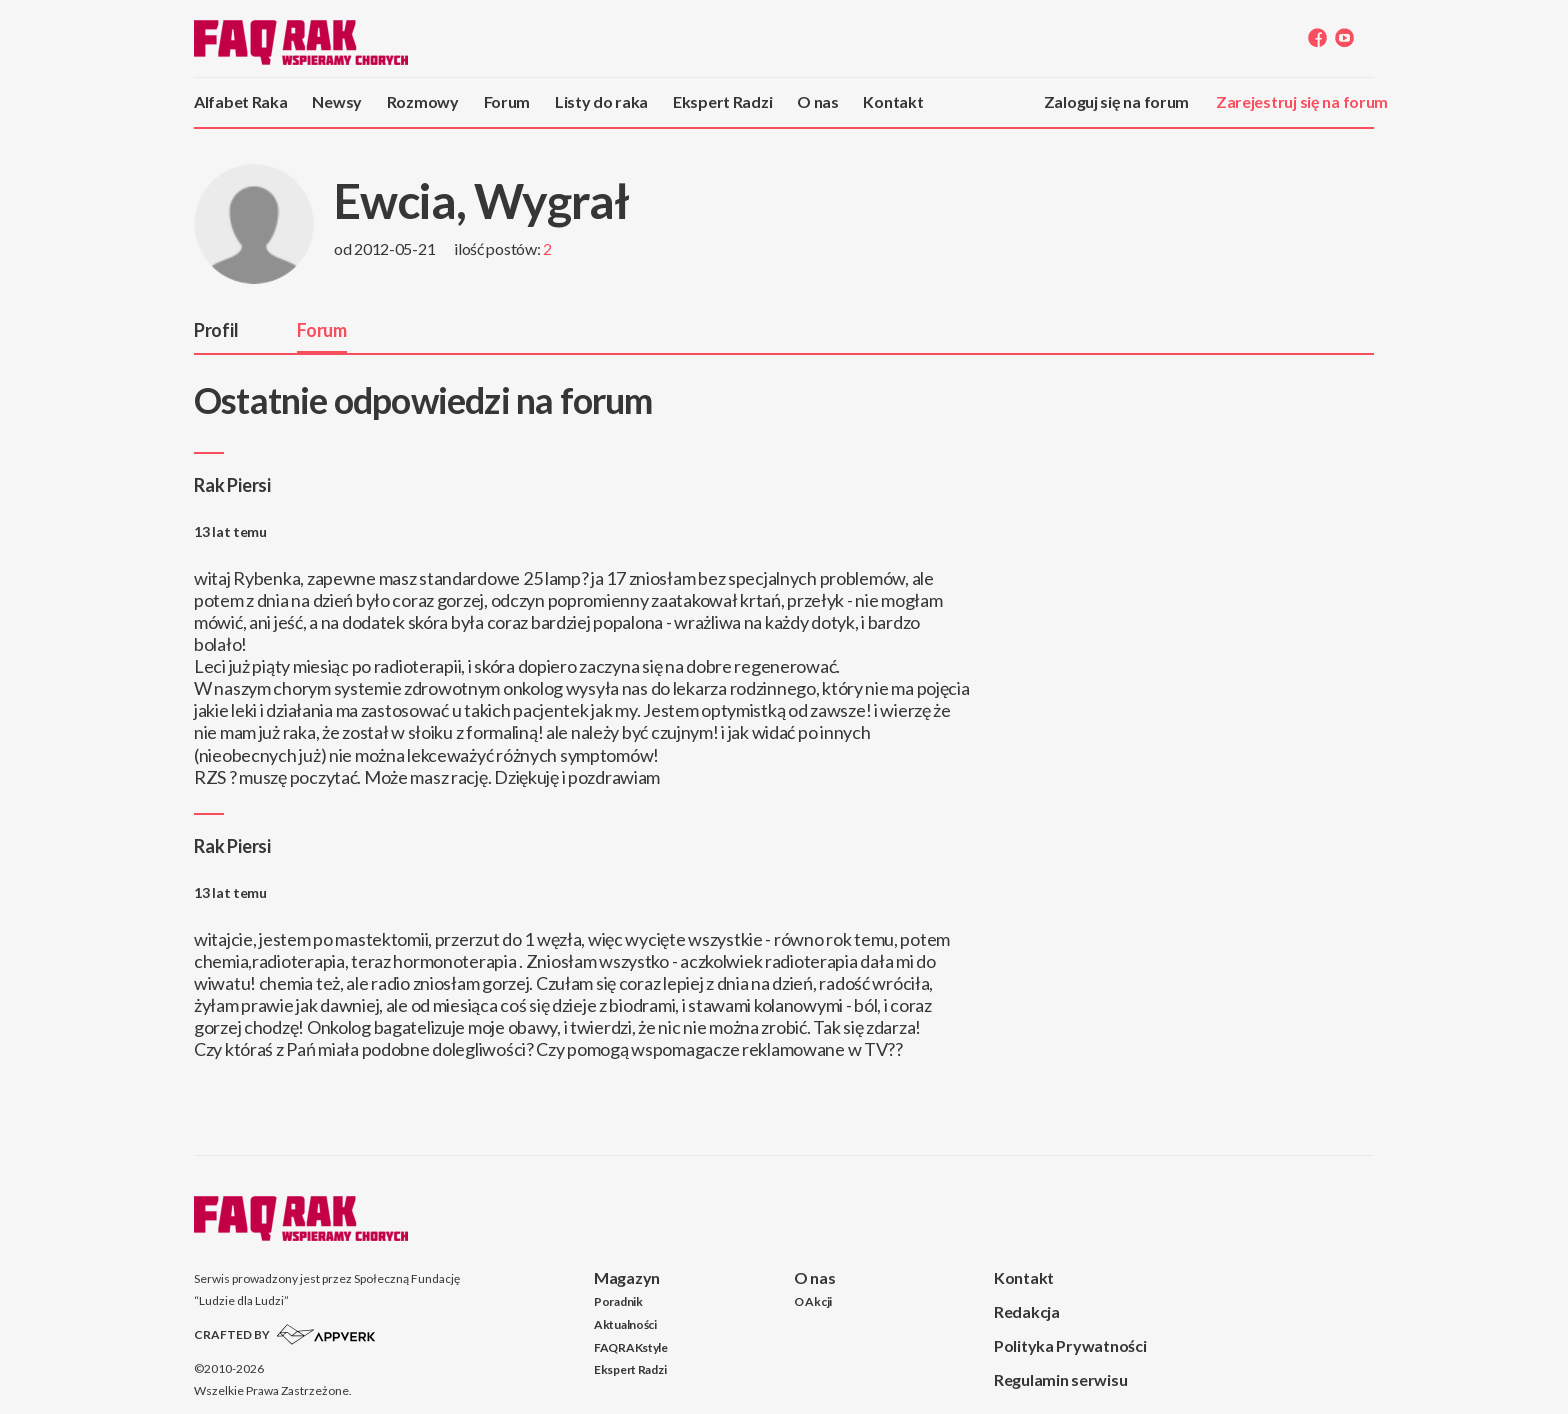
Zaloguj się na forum (1116, 101)
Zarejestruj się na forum (1302, 101)
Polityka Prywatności (1070, 1345)
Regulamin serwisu (1060, 1379)
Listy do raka (601, 101)
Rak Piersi (232, 485)
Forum (507, 101)
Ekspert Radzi (722, 101)
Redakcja (1027, 1311)
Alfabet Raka (241, 101)
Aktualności (625, 1324)
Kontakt (893, 101)
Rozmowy (423, 101)
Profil (216, 330)
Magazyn (627, 1277)
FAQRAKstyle (631, 1347)
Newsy (337, 101)
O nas (818, 101)
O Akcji (813, 1301)
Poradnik (618, 1301)
